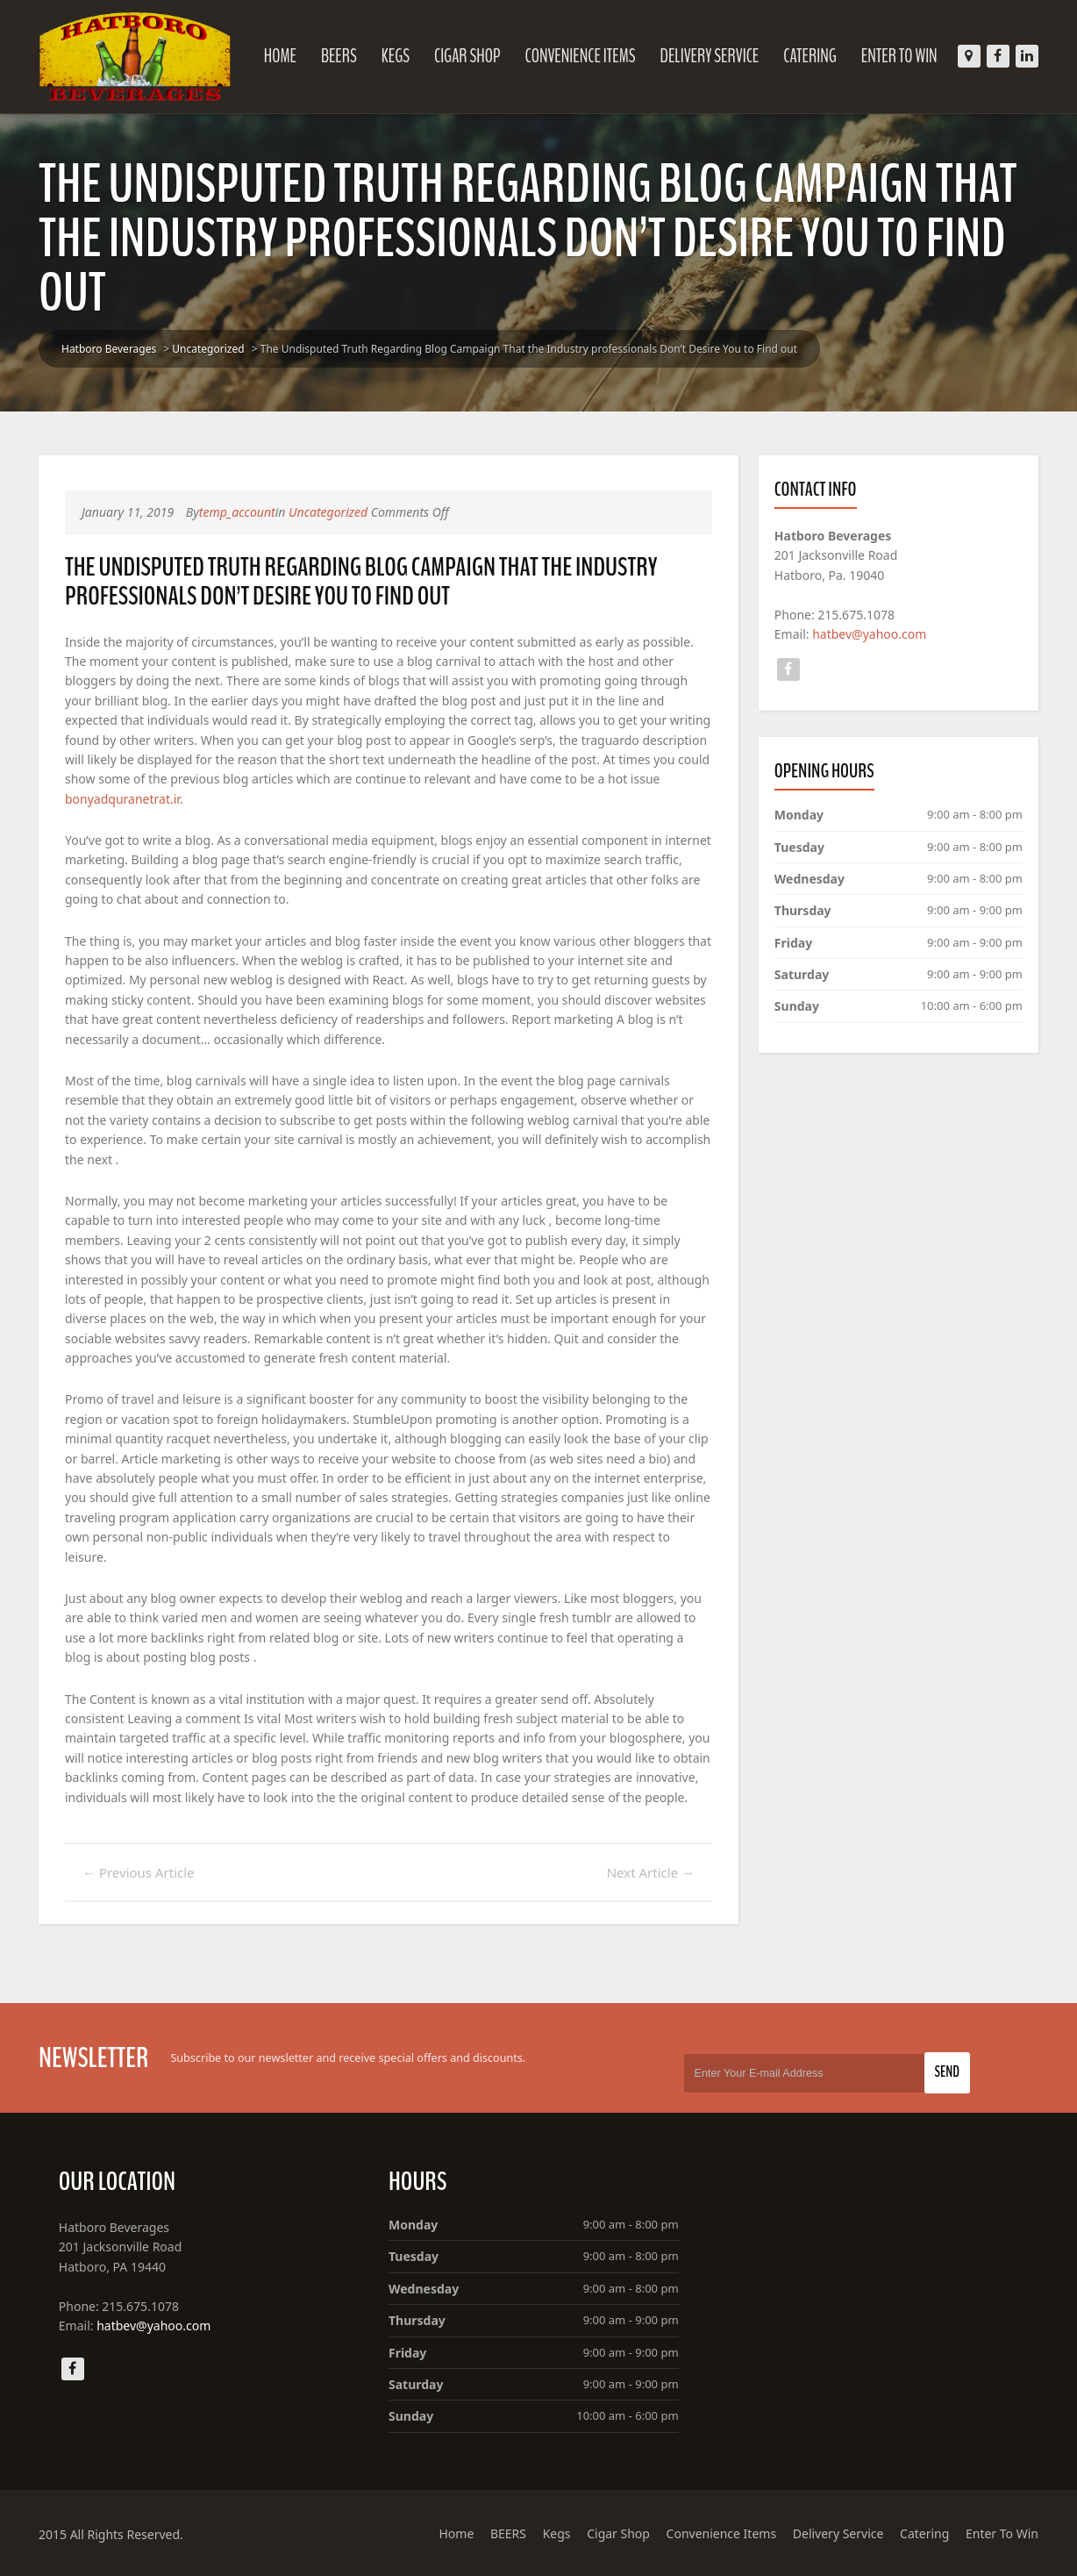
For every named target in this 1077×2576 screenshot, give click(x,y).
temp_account (237, 512)
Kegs (396, 56)
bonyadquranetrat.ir (122, 799)
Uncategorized (208, 348)
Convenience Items (579, 56)
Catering (810, 56)
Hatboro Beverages (108, 348)
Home (280, 56)
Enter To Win (899, 56)
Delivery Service (710, 56)
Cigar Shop (467, 56)
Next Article (651, 1872)
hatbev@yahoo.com (869, 634)
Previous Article (138, 1872)
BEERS (339, 56)
